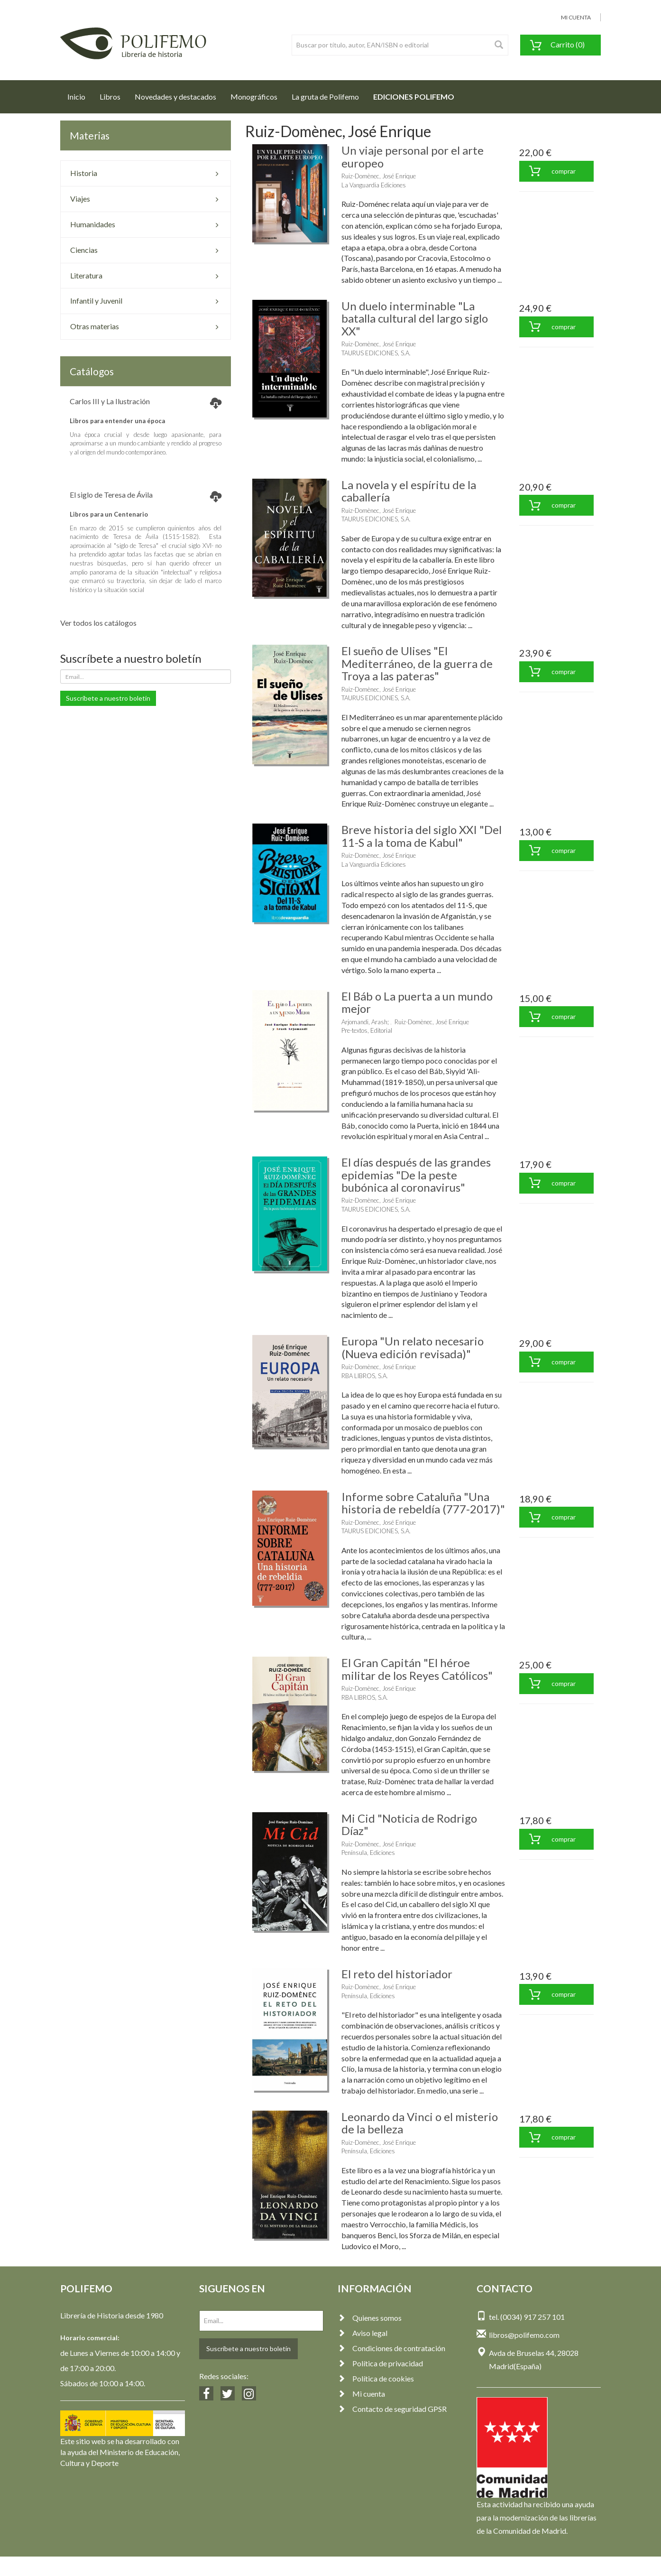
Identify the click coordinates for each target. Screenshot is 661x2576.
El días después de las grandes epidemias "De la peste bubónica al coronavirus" (416, 1174)
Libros (110, 96)
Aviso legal (362, 2332)
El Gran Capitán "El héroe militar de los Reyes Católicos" (417, 1669)
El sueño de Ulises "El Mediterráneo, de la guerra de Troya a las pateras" (417, 663)
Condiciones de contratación (391, 2348)
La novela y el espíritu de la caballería (408, 491)
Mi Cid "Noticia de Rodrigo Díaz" (409, 1824)
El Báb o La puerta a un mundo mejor (417, 1002)
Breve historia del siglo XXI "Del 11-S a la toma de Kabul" (421, 836)
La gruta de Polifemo (325, 96)
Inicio (79, 94)
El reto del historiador (396, 1974)
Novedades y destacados (175, 96)
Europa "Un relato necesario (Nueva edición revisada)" (412, 1347)
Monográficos (253, 96)
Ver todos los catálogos (98, 622)
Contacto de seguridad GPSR (392, 2408)
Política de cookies (376, 2378)
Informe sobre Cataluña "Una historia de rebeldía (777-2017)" (423, 1503)
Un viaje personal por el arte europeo (412, 156)
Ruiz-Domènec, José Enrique (378, 176)
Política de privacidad (380, 2363)
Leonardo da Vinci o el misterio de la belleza (419, 2123)
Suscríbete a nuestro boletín (108, 698)
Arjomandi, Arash (364, 1022)
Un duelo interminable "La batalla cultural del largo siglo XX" (414, 318)
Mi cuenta (361, 2393)
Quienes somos (370, 2317)
